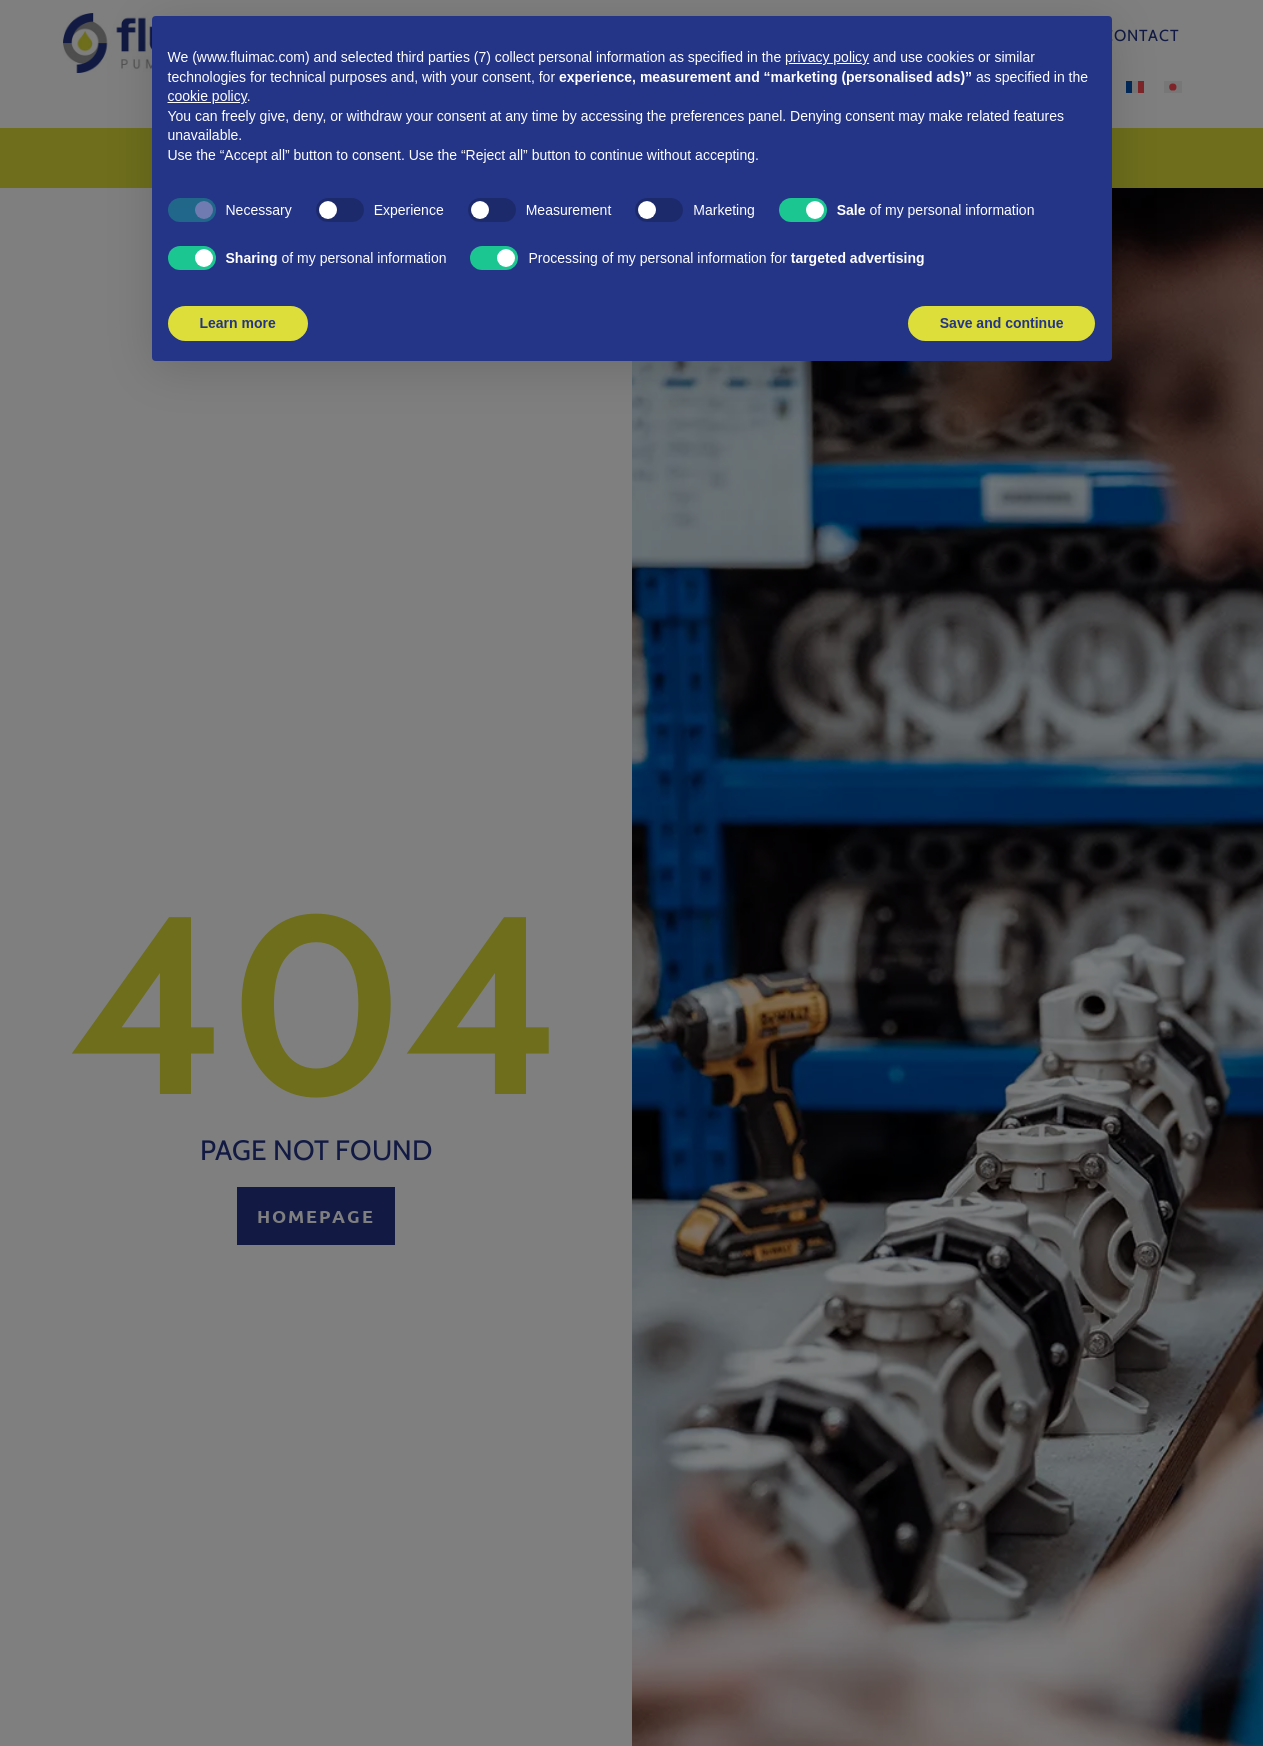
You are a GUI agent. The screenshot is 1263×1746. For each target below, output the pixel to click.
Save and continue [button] (1002, 323)
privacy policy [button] (827, 57)
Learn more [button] (238, 323)
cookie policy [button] (207, 96)
